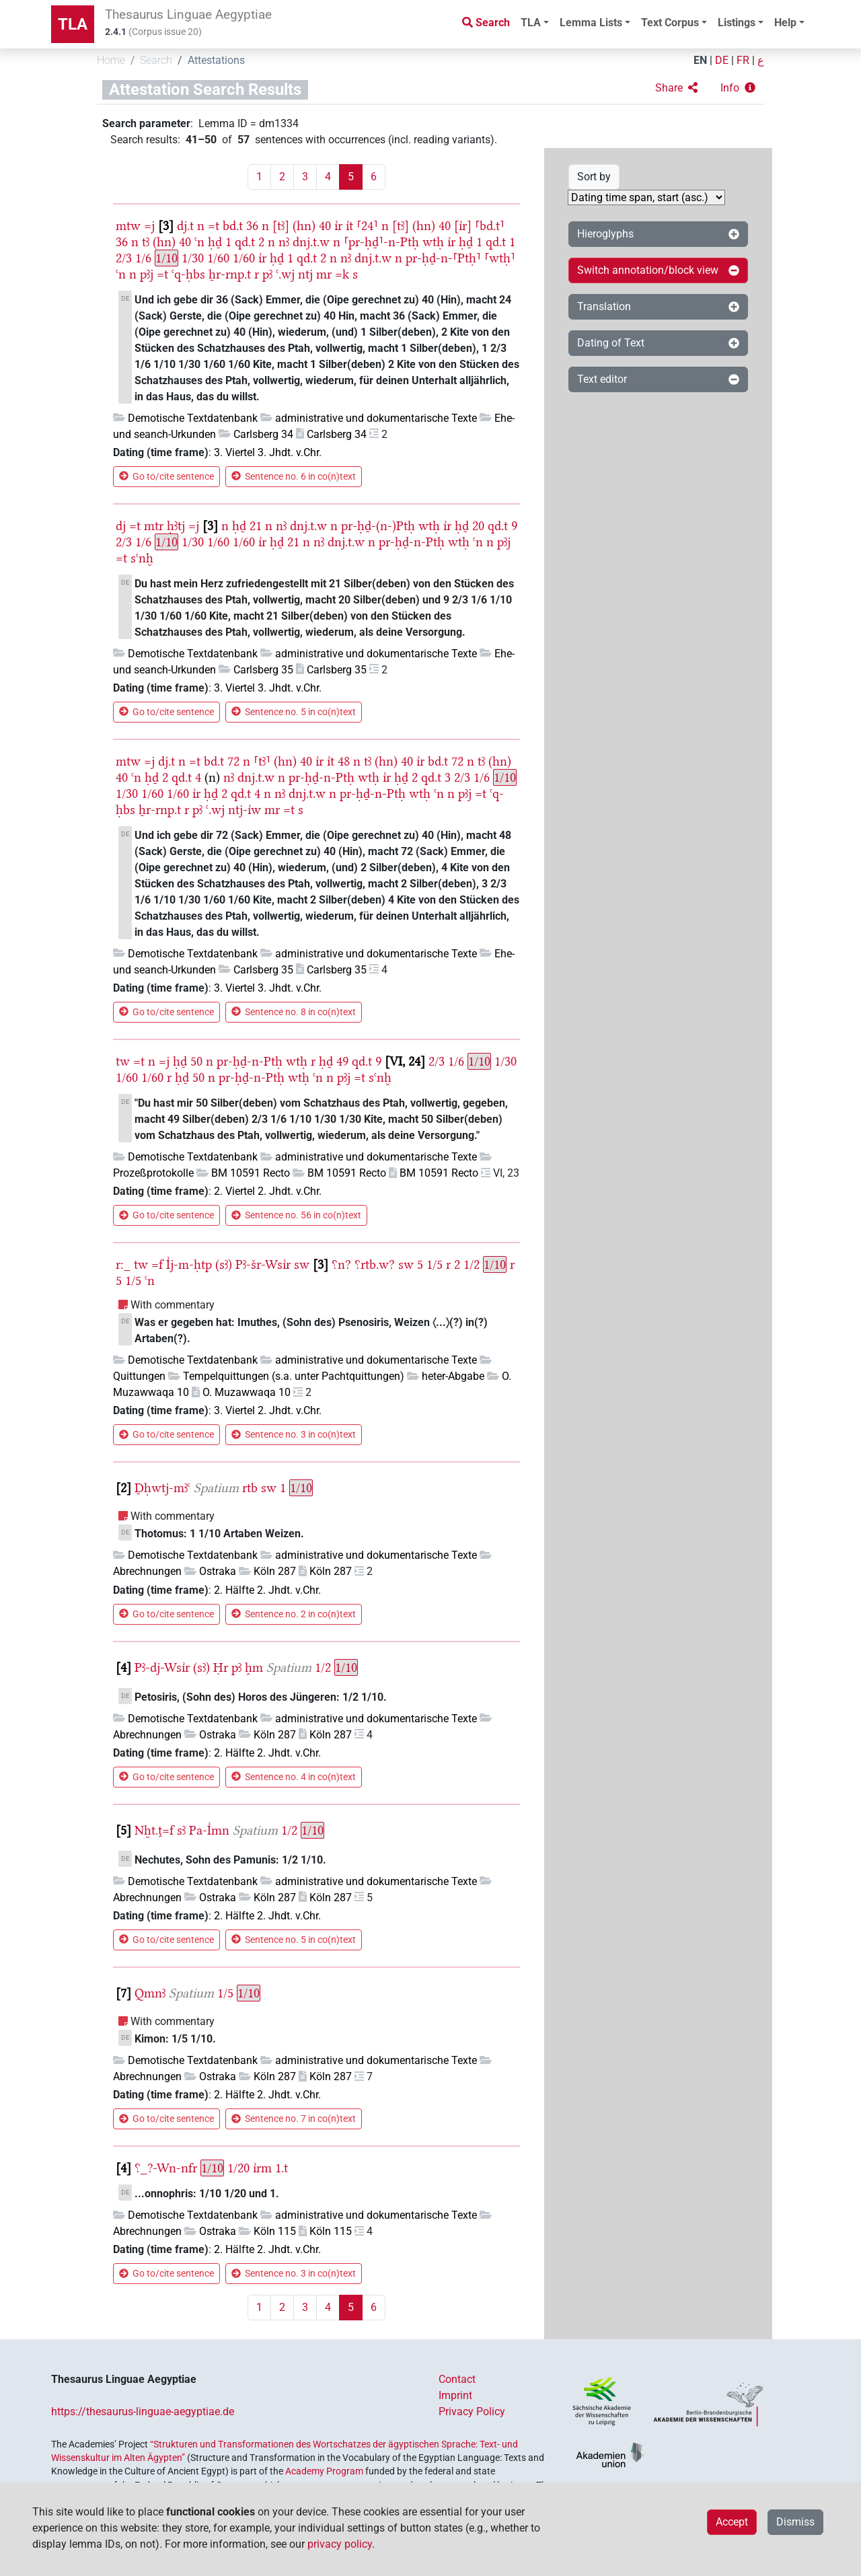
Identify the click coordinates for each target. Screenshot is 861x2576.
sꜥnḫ (141, 558)
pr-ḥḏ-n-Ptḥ (412, 542)
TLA (72, 24)
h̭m (254, 1667)
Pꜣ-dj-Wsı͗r (162, 1667)
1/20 (238, 2168)
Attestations (216, 60)
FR (743, 60)
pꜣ (267, 274)
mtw (128, 225)
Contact (457, 2379)
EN (700, 60)
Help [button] (785, 22)
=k (342, 274)
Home (111, 60)
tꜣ (145, 242)
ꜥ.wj (285, 274)
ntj (305, 274)
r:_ (123, 1264)
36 (252, 225)
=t (213, 225)
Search (156, 60)
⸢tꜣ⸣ (262, 761)
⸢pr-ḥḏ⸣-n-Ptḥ (381, 242)
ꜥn (199, 242)
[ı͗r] (463, 225)
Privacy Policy (472, 2411)
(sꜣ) (223, 1264)
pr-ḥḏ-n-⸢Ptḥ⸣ (443, 258)
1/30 (193, 258)
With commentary (172, 1304)
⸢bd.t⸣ (489, 225)
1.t (281, 2168)
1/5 (434, 1264)
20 (478, 525)
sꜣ (181, 1830)
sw (301, 1264)
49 (342, 1061)
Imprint (455, 2395)
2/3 (124, 258)
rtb (250, 1488)
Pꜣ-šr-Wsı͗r (263, 1264)
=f (157, 1264)
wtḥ (433, 242)
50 (196, 1061)
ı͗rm (262, 2168)
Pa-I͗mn (209, 1830)
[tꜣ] (280, 225)
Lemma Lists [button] (591, 22)
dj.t (185, 225)
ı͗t (349, 225)
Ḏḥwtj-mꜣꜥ (162, 1488)
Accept (732, 2521)
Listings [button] (736, 22)
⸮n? (341, 1264)
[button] (676, 88)
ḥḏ (215, 242)
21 (256, 525)
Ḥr (220, 1667)
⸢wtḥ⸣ (499, 258)
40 (325, 225)
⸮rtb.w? (374, 1264)
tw (123, 1061)
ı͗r (338, 225)
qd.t (245, 242)
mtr (153, 525)
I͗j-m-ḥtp (189, 1264)
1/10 (166, 258)
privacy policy (339, 2544)
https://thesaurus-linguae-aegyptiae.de (142, 2411)
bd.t (233, 225)
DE (721, 60)
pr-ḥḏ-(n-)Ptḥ (378, 525)
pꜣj (146, 274)
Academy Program (324, 2471)
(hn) (304, 225)
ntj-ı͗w (244, 809)
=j (149, 225)
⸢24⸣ (367, 225)
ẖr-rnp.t (230, 274)
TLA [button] (531, 22)
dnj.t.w (311, 242)
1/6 (143, 258)
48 (344, 761)
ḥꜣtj (176, 525)
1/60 (218, 258)
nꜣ (283, 242)
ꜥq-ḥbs (188, 274)
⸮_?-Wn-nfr (166, 2168)
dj (121, 525)
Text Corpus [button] (670, 22)
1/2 (471, 1264)
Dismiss (795, 2521)
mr (324, 274)
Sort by (594, 176)
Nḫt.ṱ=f (154, 1830)
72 (233, 761)
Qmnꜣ (150, 1993)
